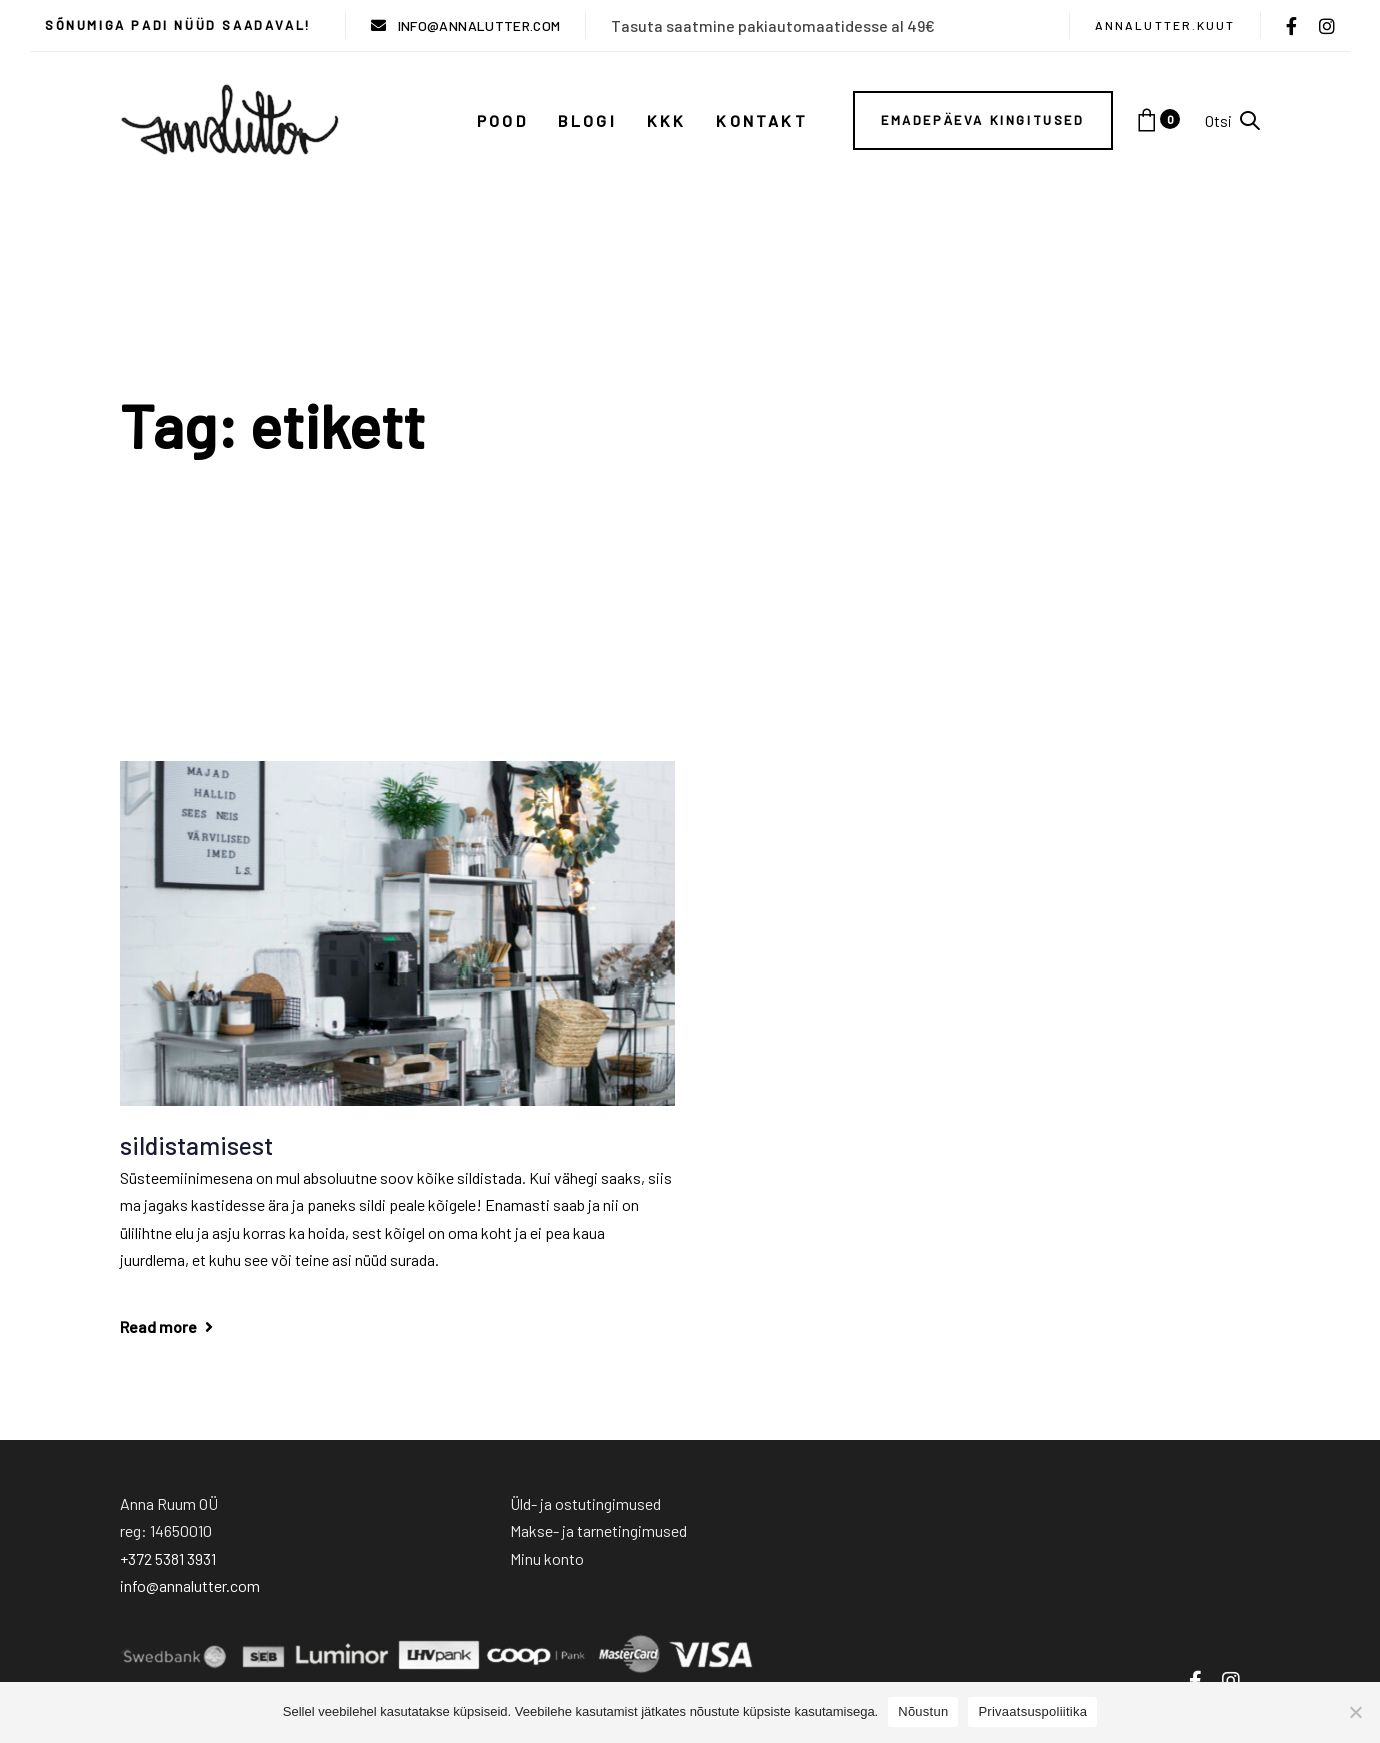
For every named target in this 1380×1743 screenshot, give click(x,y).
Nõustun (923, 1711)
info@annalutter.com (190, 1585)
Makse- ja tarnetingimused (598, 1530)
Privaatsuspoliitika (1032, 1711)
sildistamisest (196, 1145)
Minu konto (547, 1558)
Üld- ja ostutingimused (585, 1503)
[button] (1232, 120)
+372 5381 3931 (168, 1558)
